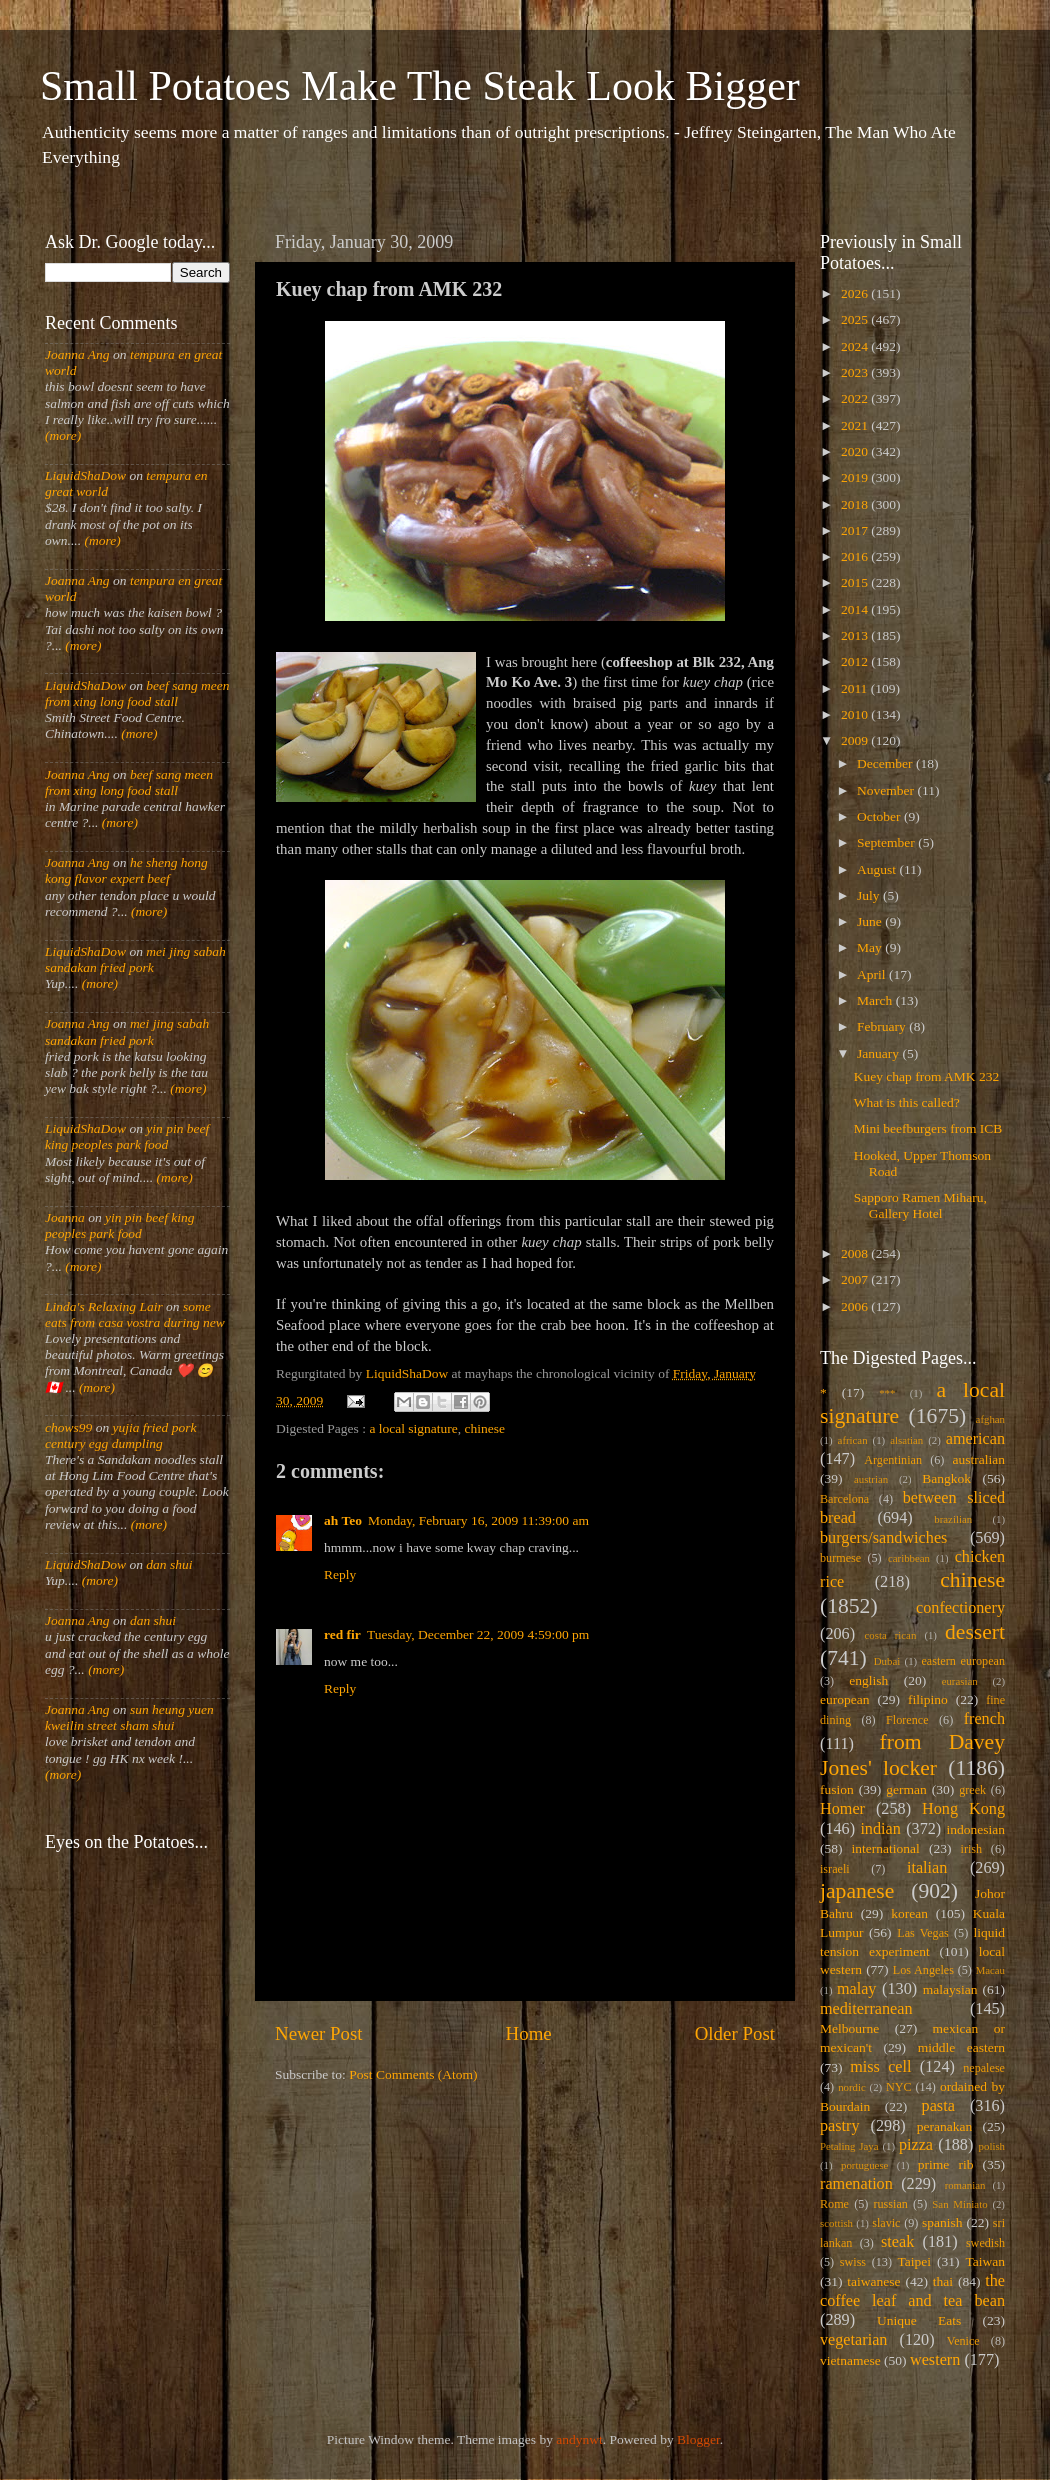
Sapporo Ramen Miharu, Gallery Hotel (920, 1205)
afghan (990, 1419)
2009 (856, 740)
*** (887, 1393)
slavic (886, 2223)
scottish (836, 2223)
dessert (975, 1632)
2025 (856, 319)
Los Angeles (923, 1970)
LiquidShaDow (85, 475)
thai (943, 2281)
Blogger (698, 2439)
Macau (990, 1970)
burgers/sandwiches (883, 1538)
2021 (856, 425)
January (879, 1053)
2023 (856, 372)
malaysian (950, 1989)
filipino (928, 1699)
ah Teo (343, 1520)
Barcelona (844, 1499)
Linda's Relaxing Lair (104, 1306)
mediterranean (866, 2009)
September (887, 842)
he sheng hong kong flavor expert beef (126, 870)
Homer (842, 1809)
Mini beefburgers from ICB (928, 1128)
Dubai (887, 1661)
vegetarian (853, 2340)
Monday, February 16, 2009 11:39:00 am (478, 1520)
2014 (856, 609)
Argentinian (893, 1460)
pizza (916, 2145)
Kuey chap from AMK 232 (926, 1076)
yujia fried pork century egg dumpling (121, 1435)
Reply (340, 1574)
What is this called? (907, 1102)
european (844, 1699)
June (871, 921)
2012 (856, 661)
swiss (853, 2262)
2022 (856, 398)
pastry (840, 2126)
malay (857, 1989)
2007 (856, 1279)
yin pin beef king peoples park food (127, 1136)
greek (972, 1790)
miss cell (880, 2067)
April (873, 974)
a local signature (413, 1428)
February (883, 1026)
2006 (856, 1306)
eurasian (960, 1681)
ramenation (856, 2184)
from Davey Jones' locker (912, 1755)
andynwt (579, 2439)
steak (897, 2242)
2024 (856, 346)
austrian (871, 1479)
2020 (856, 451)
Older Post (735, 2033)
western (935, 2360)
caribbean (909, 1558)
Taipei (915, 2261)
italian (927, 1868)
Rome (834, 2204)
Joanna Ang (77, 354)
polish (992, 2146)
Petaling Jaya (849, 2146)
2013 (856, 635)
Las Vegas (923, 1933)
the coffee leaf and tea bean (912, 2291)
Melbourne (849, 2028)
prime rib (946, 2164)
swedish (985, 2243)
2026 (856, 293)
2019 (856, 477)
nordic (852, 2087)
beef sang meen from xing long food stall (137, 693)
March (876, 1000)
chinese (485, 1428)
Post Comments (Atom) (413, 2074)
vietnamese (850, 2360)
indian (880, 1829)
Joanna (65, 1217)
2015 (856, 582)
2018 (856, 504)
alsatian (906, 1440)
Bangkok (946, 1478)
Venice (963, 2341)
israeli (835, 1869)
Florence (907, 1720)
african (853, 1440)
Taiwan (985, 2261)
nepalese (984, 2068)
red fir (342, 1634)
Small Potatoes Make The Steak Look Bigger (420, 86)
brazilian (953, 1519)
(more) (63, 435)
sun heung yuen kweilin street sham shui (129, 1717)
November (887, 790)
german (906, 1789)
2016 (856, 556)
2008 (856, 1253)
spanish (942, 2222)
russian (890, 2204)
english (868, 1680)
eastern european (963, 1661)
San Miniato (959, 2204)
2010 (856, 714)
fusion (837, 1789)
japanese (857, 1891)
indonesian (976, 1829)
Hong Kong (963, 1809)
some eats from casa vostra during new (135, 1314)
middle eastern (961, 2047)
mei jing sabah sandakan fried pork (135, 959)
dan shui (169, 1564)
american (975, 1439)
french (984, 1719)
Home (529, 2033)
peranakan (944, 2126)
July (870, 895)
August (878, 869)
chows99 (68, 1427)
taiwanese (873, 2281)
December (886, 763)
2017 (856, 530)
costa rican (890, 1635)
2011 (856, 688)
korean (909, 1913)
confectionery (960, 1608)
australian (979, 1459)
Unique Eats (919, 2320)
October (880, 816)
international (886, 1848)
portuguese (864, 2165)
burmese (840, 1558)
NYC (899, 2087)
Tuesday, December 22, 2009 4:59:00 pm (478, 1634)
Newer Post (319, 2033)
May (871, 947)
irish (972, 1849)
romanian (965, 2185)
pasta (938, 2106)
